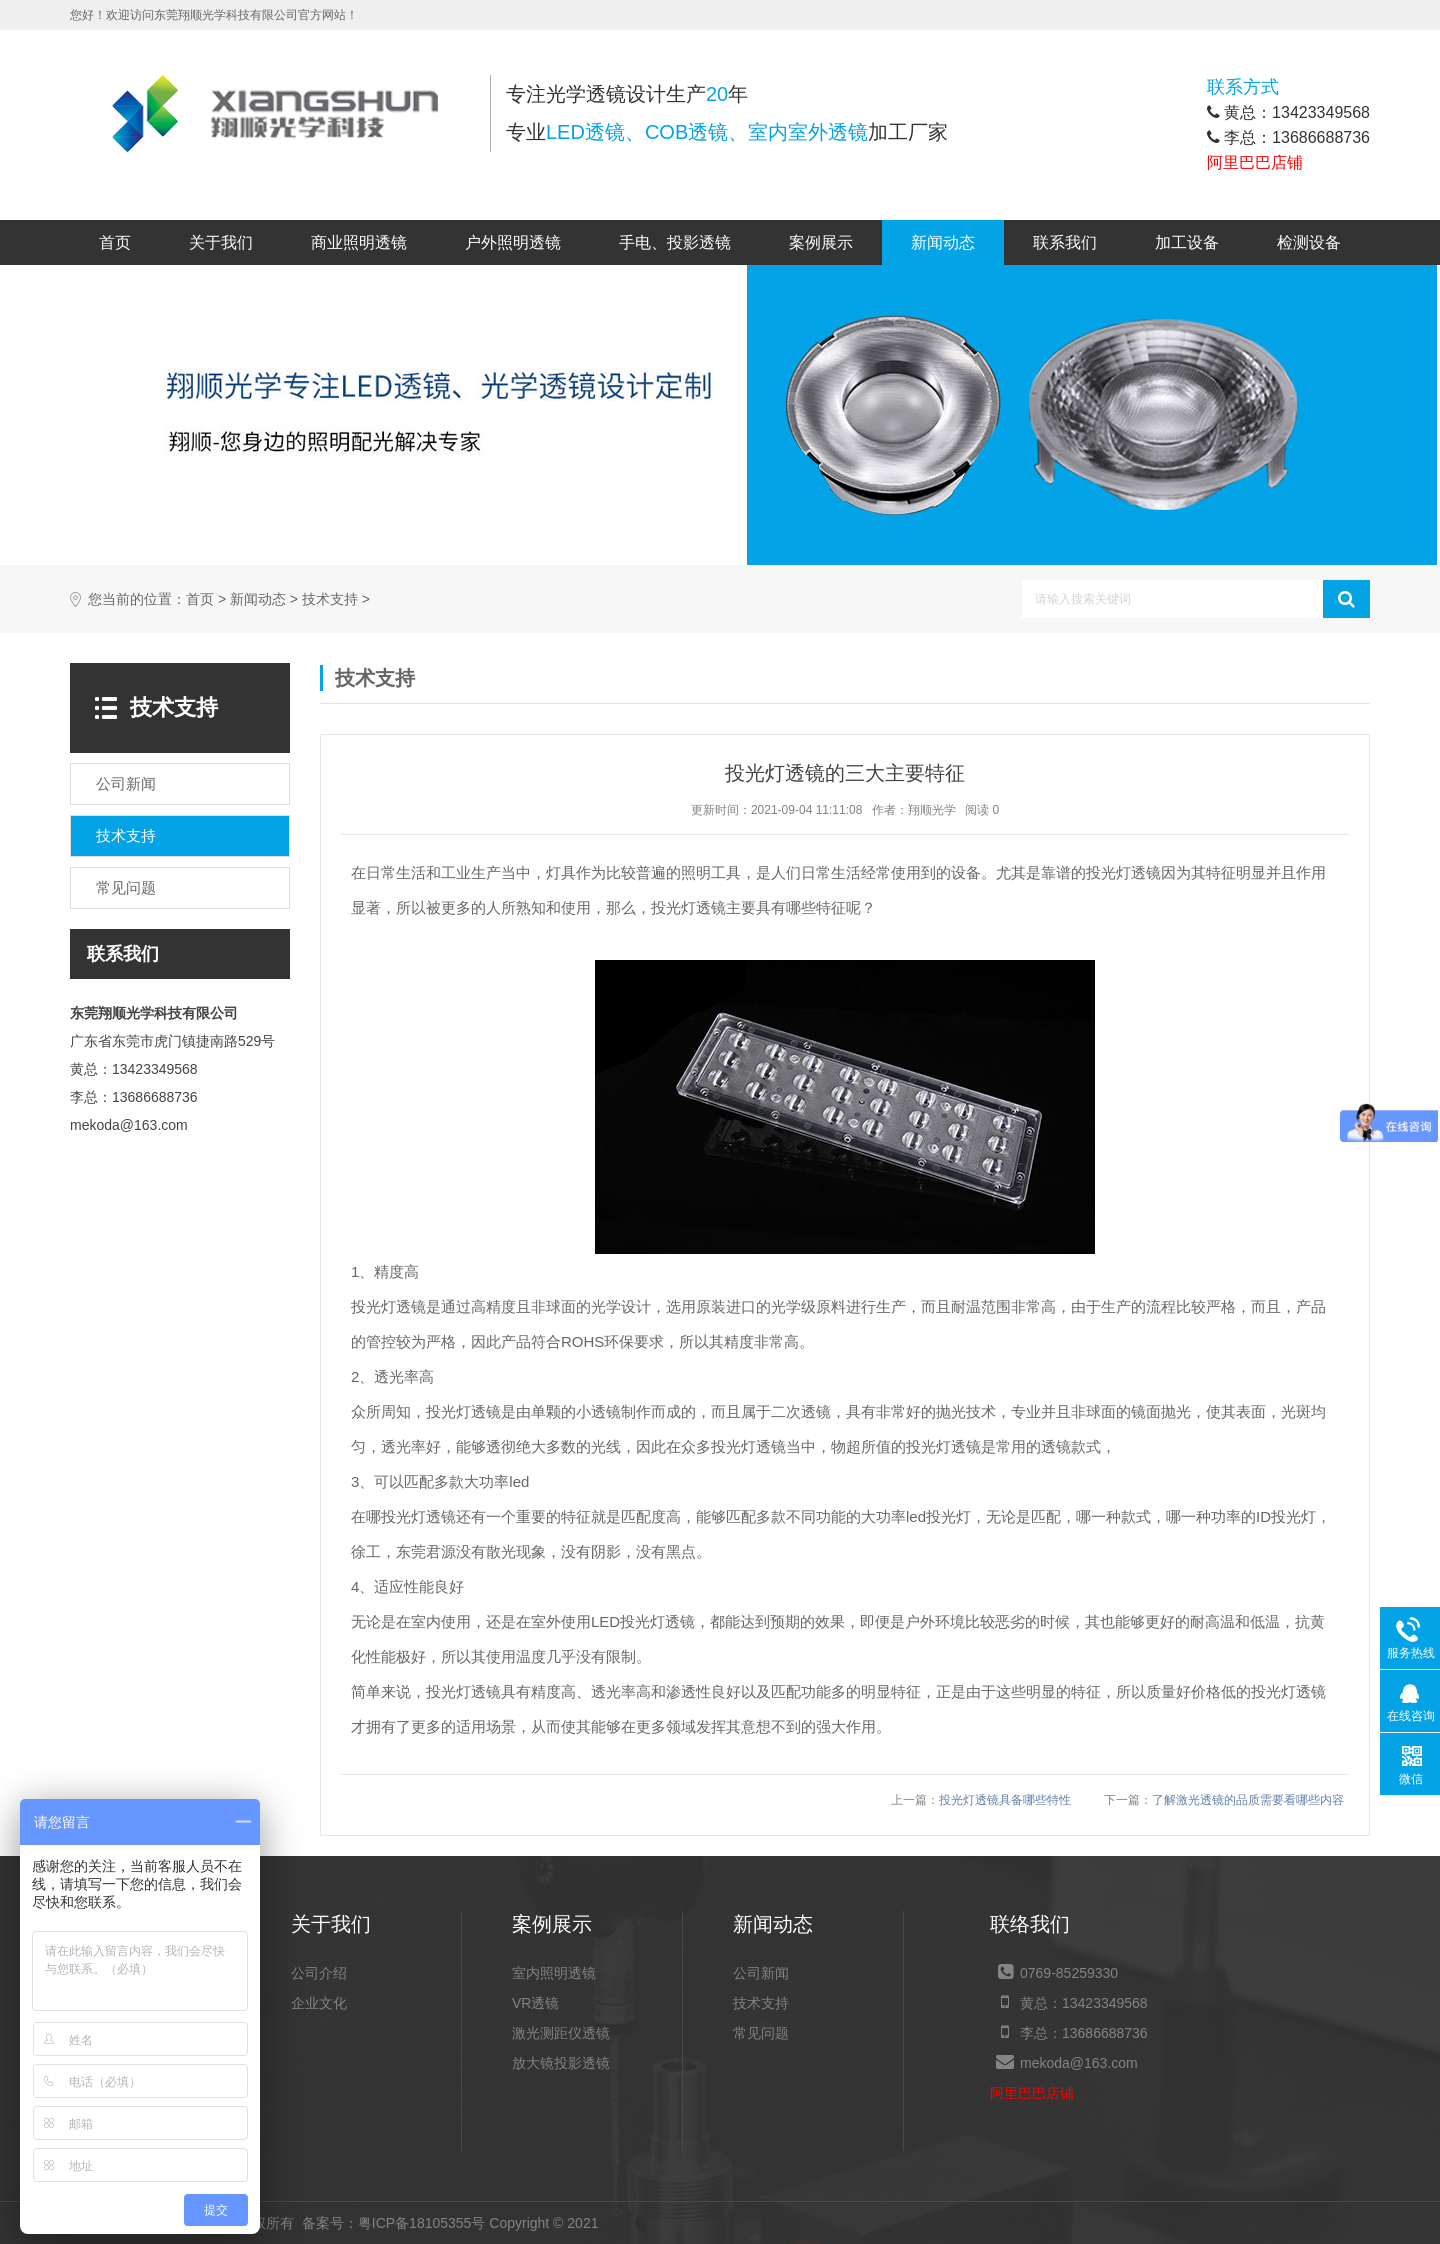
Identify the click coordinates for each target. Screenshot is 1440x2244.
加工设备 (1187, 242)
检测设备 (1309, 242)
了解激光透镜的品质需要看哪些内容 (1248, 1800)
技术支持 (330, 599)
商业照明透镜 (359, 242)
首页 (115, 242)
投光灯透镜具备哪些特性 (1005, 1800)
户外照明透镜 (513, 242)
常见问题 (761, 2033)
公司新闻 (761, 1973)
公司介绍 (319, 1973)
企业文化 (319, 2003)
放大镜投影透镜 (561, 2063)
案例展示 (821, 242)
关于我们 (221, 242)
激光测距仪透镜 (561, 2033)
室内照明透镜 (554, 1973)
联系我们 (1065, 242)
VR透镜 (535, 2003)
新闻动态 (943, 242)
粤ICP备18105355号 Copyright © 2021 (450, 2223)
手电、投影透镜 (675, 242)
